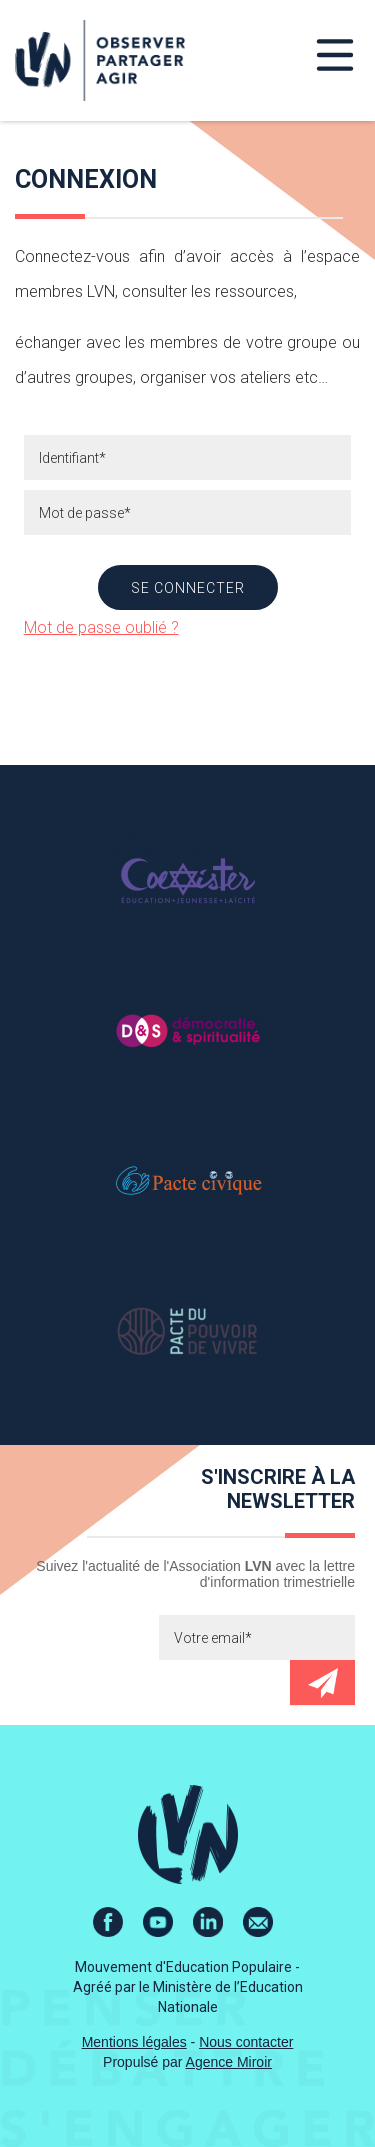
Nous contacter (246, 2042)
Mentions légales (134, 2042)
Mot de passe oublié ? (101, 627)
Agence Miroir (229, 2062)
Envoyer (322, 1682)
